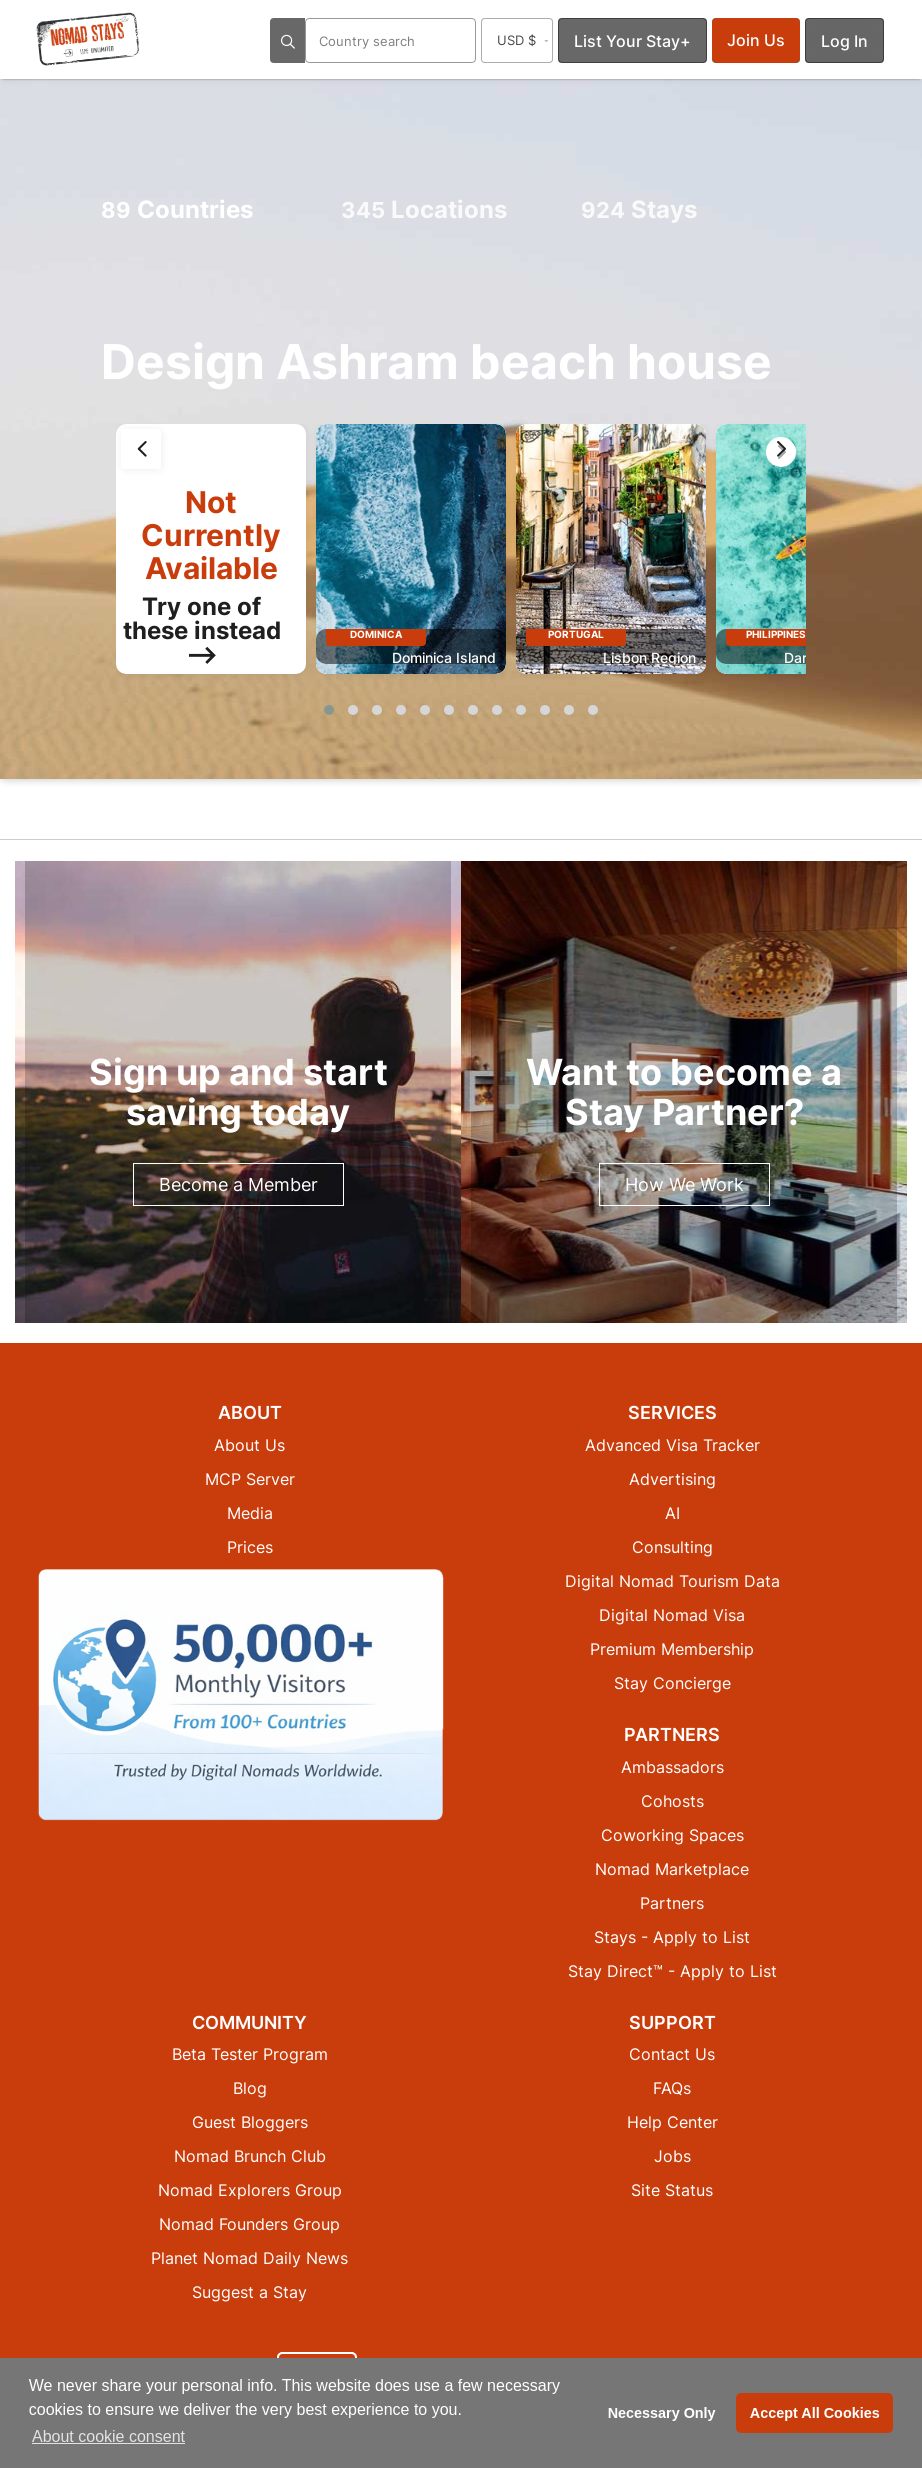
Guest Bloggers (250, 2122)
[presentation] (141, 449)
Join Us (756, 40)
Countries (177, 209)
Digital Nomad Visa (672, 1615)
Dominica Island (444, 657)
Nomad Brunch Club (250, 2156)
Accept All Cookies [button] (815, 2413)
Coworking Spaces (672, 1835)
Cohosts (672, 1801)
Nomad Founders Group (249, 2224)
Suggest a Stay (249, 2292)
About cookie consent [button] (108, 2436)
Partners (672, 1903)
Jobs (672, 2156)
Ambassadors (672, 1767)
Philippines (776, 634)
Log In (844, 41)
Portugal (576, 634)
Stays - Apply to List (672, 1937)
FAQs (672, 2088)
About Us (249, 1445)
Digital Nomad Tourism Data (672, 1581)
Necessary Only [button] (662, 2413)
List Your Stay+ (632, 41)
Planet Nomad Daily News (249, 2258)
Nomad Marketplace (672, 1869)
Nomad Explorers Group (250, 2190)
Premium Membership (672, 1649)
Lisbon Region (649, 657)
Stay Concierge (672, 1683)
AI (672, 1513)
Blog (250, 2088)
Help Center (672, 2122)
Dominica (376, 634)
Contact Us (672, 2054)
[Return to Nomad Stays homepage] (88, 39)
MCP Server (250, 1479)
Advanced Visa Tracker (672, 1445)
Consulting (672, 1547)
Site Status (672, 2190)
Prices (250, 1547)
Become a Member (238, 1184)
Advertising (672, 1479)
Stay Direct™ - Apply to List (672, 1971)
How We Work (684, 1184)
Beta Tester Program (250, 2054)
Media (250, 1513)
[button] (329, 710)
